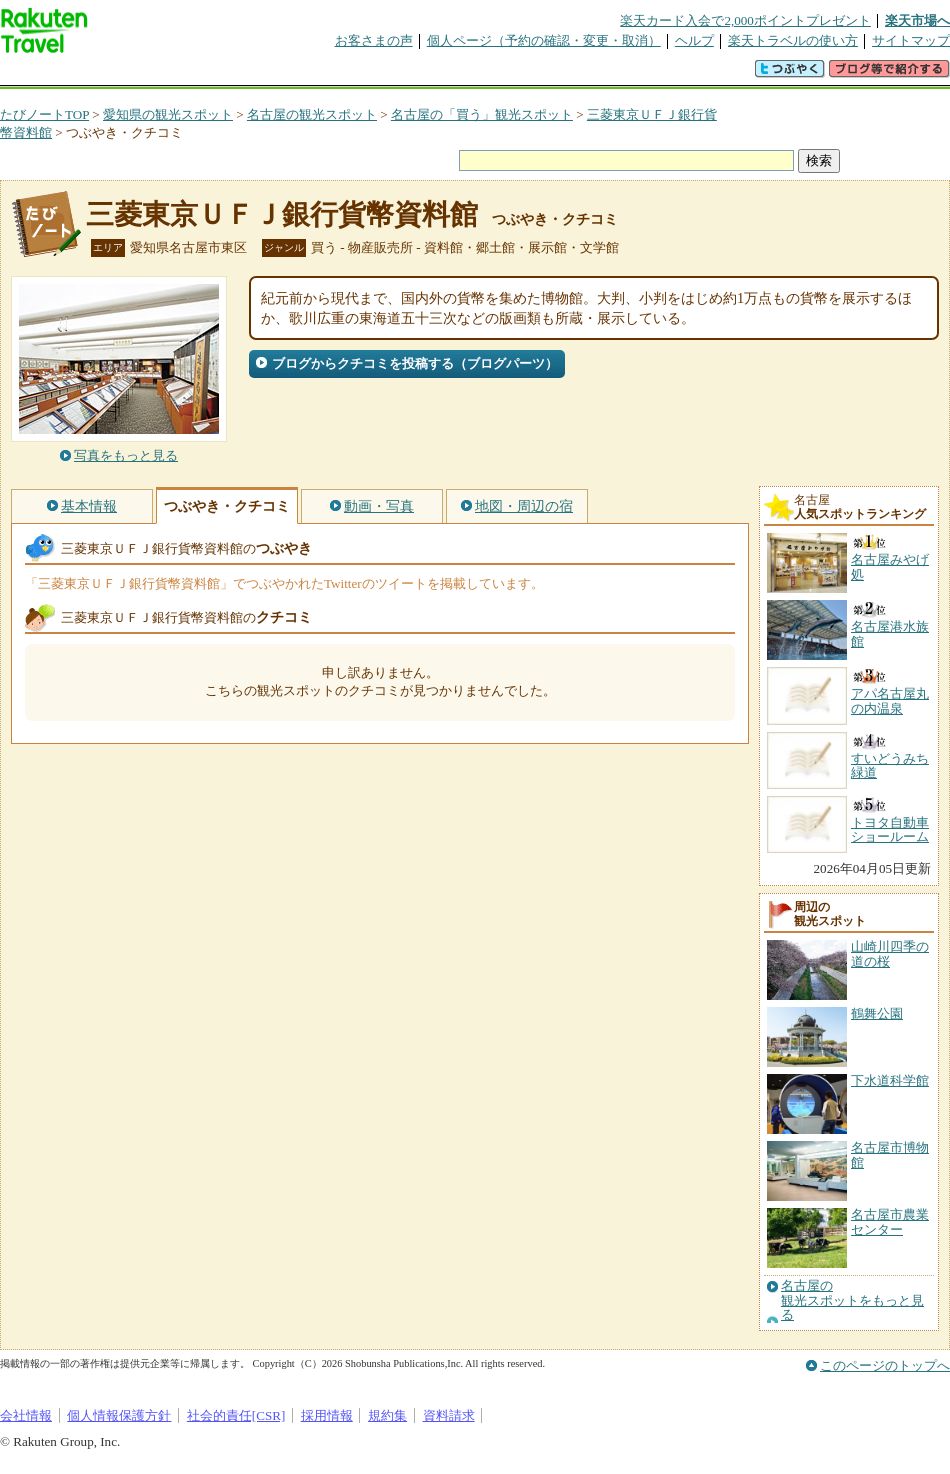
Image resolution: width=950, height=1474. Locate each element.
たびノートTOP (44, 114)
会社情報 (26, 1415)
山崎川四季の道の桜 (890, 953)
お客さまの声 (374, 40)
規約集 (387, 1415)
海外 (152, 74)
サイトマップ (911, 40)
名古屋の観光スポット (312, 114)
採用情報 (327, 1415)
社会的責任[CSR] (236, 1415)
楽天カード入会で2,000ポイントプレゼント (745, 20)
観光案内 (480, 74)
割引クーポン (316, 74)
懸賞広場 (234, 74)
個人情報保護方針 (119, 1415)
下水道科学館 (890, 1080)
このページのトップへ (885, 1365)
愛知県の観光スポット (168, 114)
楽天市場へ (917, 20)
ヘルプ (694, 40)
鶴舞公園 (877, 1013)
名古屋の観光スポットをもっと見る (852, 1300)
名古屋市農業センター (890, 1221)
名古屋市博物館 (890, 1154)
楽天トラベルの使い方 (793, 40)
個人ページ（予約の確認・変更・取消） (544, 40)
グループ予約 (398, 74)
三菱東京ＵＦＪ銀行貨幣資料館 (282, 214)
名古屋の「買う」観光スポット (482, 114)
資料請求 (449, 1415)
